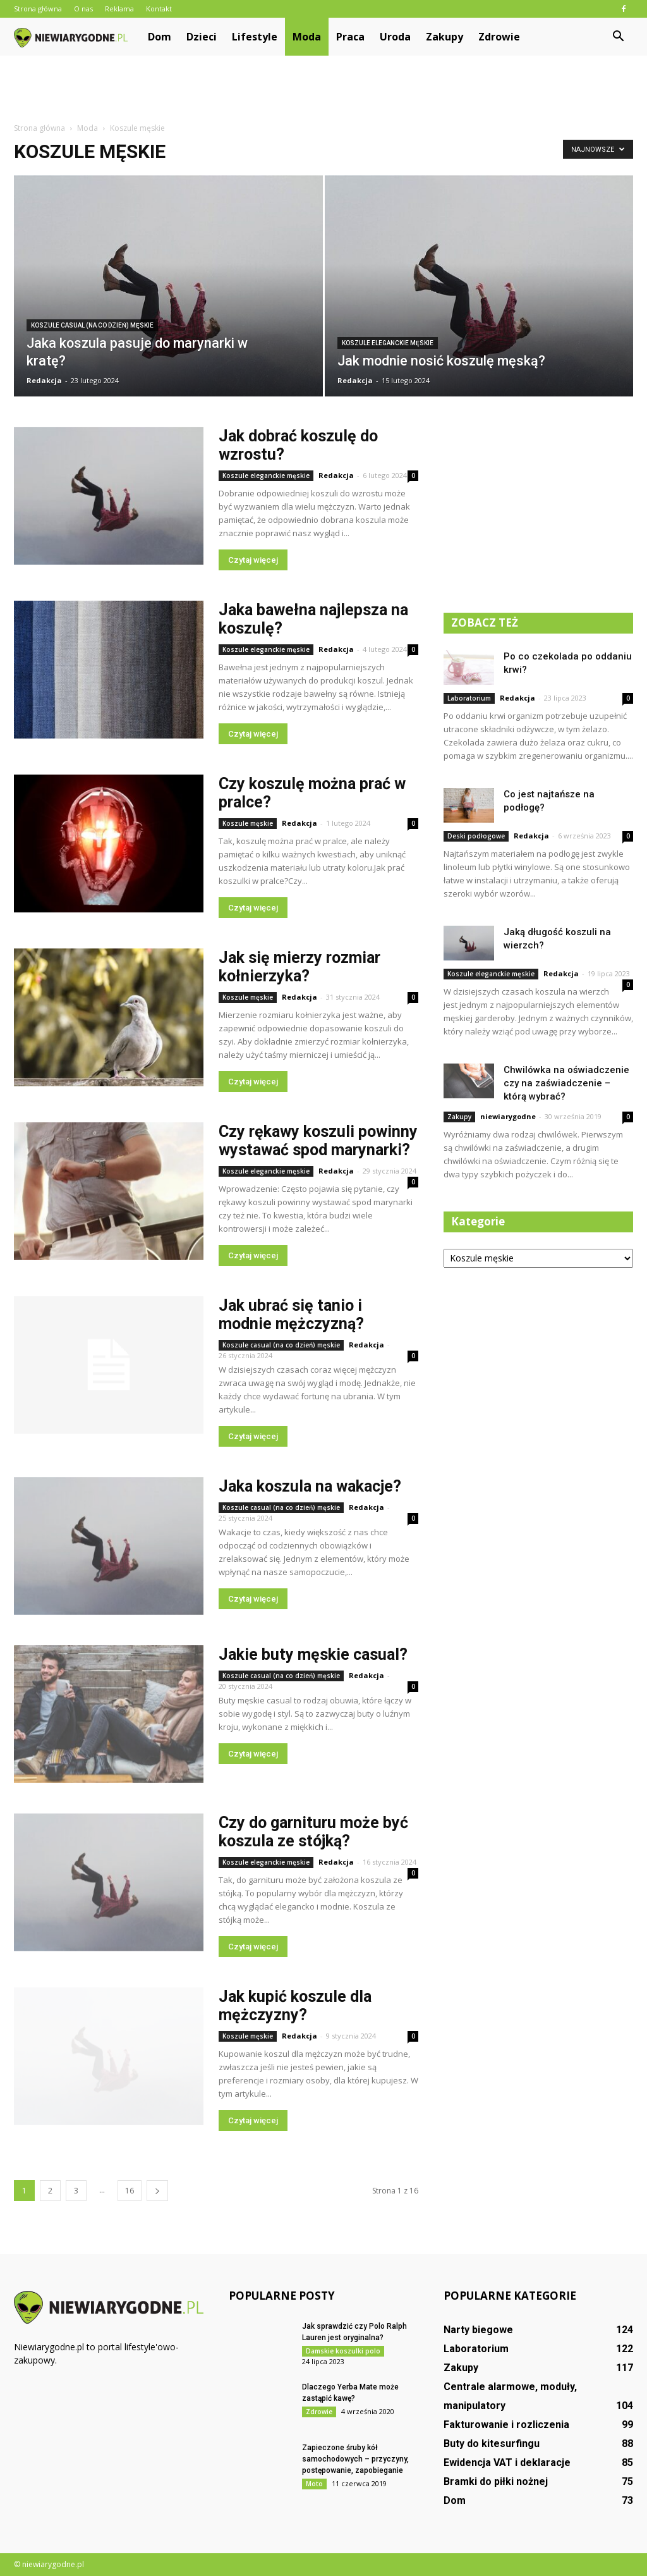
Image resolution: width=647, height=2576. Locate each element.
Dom (159, 37)
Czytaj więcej (253, 560)
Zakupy (444, 37)
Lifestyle (254, 37)
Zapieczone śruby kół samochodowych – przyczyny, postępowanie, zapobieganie (355, 2459)
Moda (307, 37)
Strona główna (38, 8)
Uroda (395, 37)
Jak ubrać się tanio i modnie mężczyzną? (291, 1314)
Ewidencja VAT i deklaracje (507, 2462)
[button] (618, 36)
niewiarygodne (508, 1116)
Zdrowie (499, 37)
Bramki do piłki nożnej (496, 2481)
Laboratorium (469, 698)
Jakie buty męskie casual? (313, 1654)
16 (129, 2190)
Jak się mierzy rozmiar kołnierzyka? (299, 966)
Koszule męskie (247, 823)
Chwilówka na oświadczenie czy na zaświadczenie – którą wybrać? (566, 1083)
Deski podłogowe (476, 835)
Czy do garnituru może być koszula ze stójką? (313, 1831)
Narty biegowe (478, 2330)
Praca (350, 37)
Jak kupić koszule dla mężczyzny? (295, 2005)
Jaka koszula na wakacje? (310, 1486)
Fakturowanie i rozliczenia (506, 2425)
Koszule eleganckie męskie (387, 343)
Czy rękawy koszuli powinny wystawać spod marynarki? (318, 1140)
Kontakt (159, 8)
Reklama (119, 8)
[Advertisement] (323, 90)
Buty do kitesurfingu (492, 2444)
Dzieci (201, 37)
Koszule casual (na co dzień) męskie (92, 325)
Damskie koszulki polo (343, 2350)
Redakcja (44, 380)
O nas (83, 8)
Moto (314, 2483)
